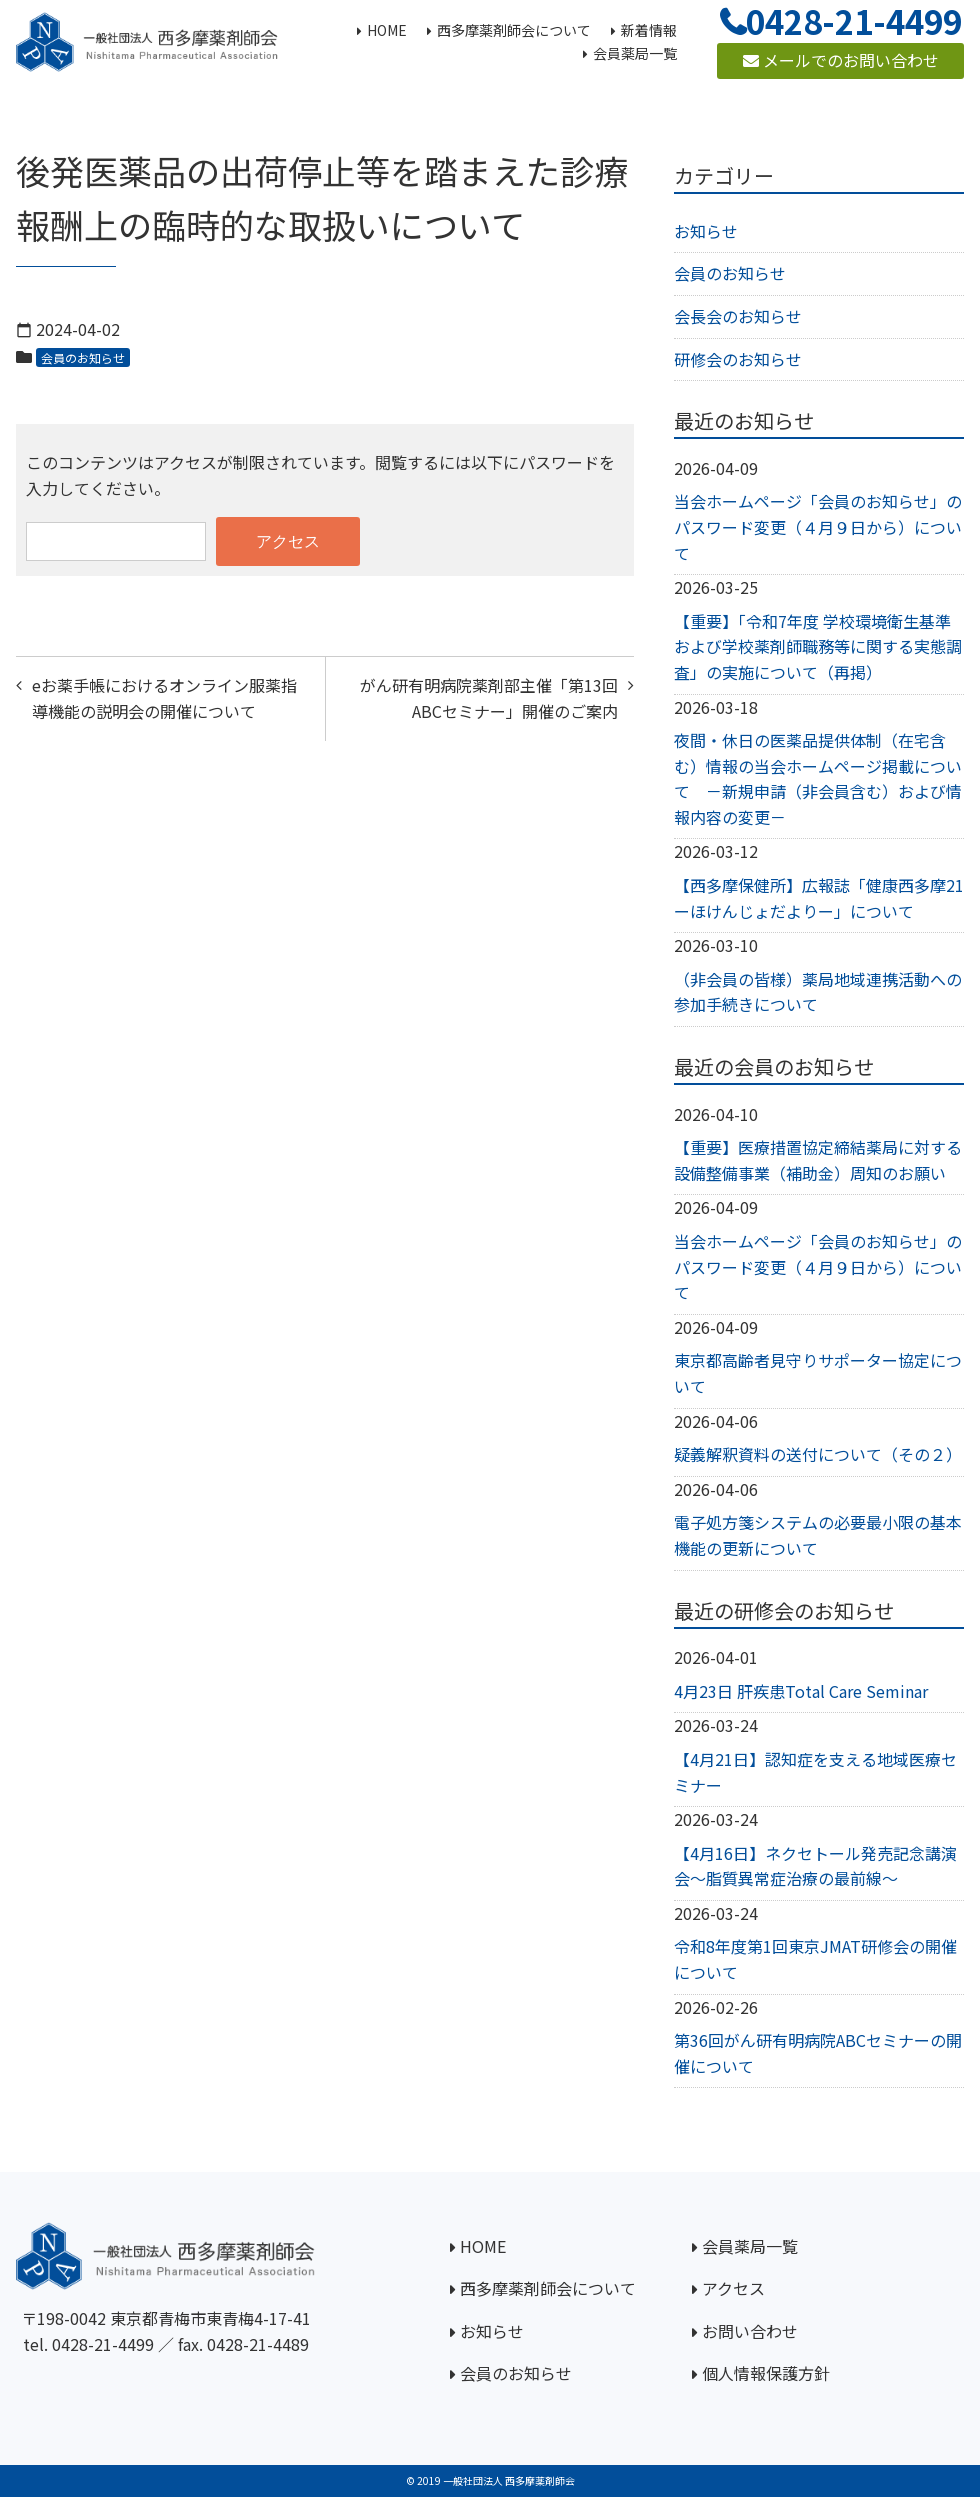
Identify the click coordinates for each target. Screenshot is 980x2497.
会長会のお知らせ (738, 316)
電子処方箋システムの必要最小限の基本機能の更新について (818, 1535)
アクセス (733, 2288)
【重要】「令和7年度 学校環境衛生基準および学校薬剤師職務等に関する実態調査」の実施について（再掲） (818, 646)
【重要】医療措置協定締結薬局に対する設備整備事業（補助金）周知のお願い (818, 1160)
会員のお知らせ (83, 357)
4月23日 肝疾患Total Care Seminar (801, 1691)
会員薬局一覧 (750, 2246)
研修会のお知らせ (738, 359)
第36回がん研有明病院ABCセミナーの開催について (818, 2053)
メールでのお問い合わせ (841, 60)
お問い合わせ (750, 2331)
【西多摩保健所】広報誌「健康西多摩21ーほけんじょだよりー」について (819, 898)
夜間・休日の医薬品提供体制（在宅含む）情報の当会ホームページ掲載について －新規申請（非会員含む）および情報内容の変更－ (818, 778)
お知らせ (706, 231)
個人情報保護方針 (766, 2373)
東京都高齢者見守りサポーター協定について (818, 1373)
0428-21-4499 (103, 2344)
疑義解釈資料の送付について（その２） (818, 1454)
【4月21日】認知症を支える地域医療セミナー (815, 1772)
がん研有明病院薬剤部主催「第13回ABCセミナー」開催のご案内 (489, 698)
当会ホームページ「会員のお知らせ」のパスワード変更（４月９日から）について (818, 526)
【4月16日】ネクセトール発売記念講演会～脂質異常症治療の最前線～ (815, 1866)
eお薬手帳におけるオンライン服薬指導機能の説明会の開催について (164, 698)
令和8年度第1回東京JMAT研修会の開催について (815, 1959)
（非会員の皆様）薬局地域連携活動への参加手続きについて (818, 992)
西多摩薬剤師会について (548, 2288)
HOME (483, 2246)
